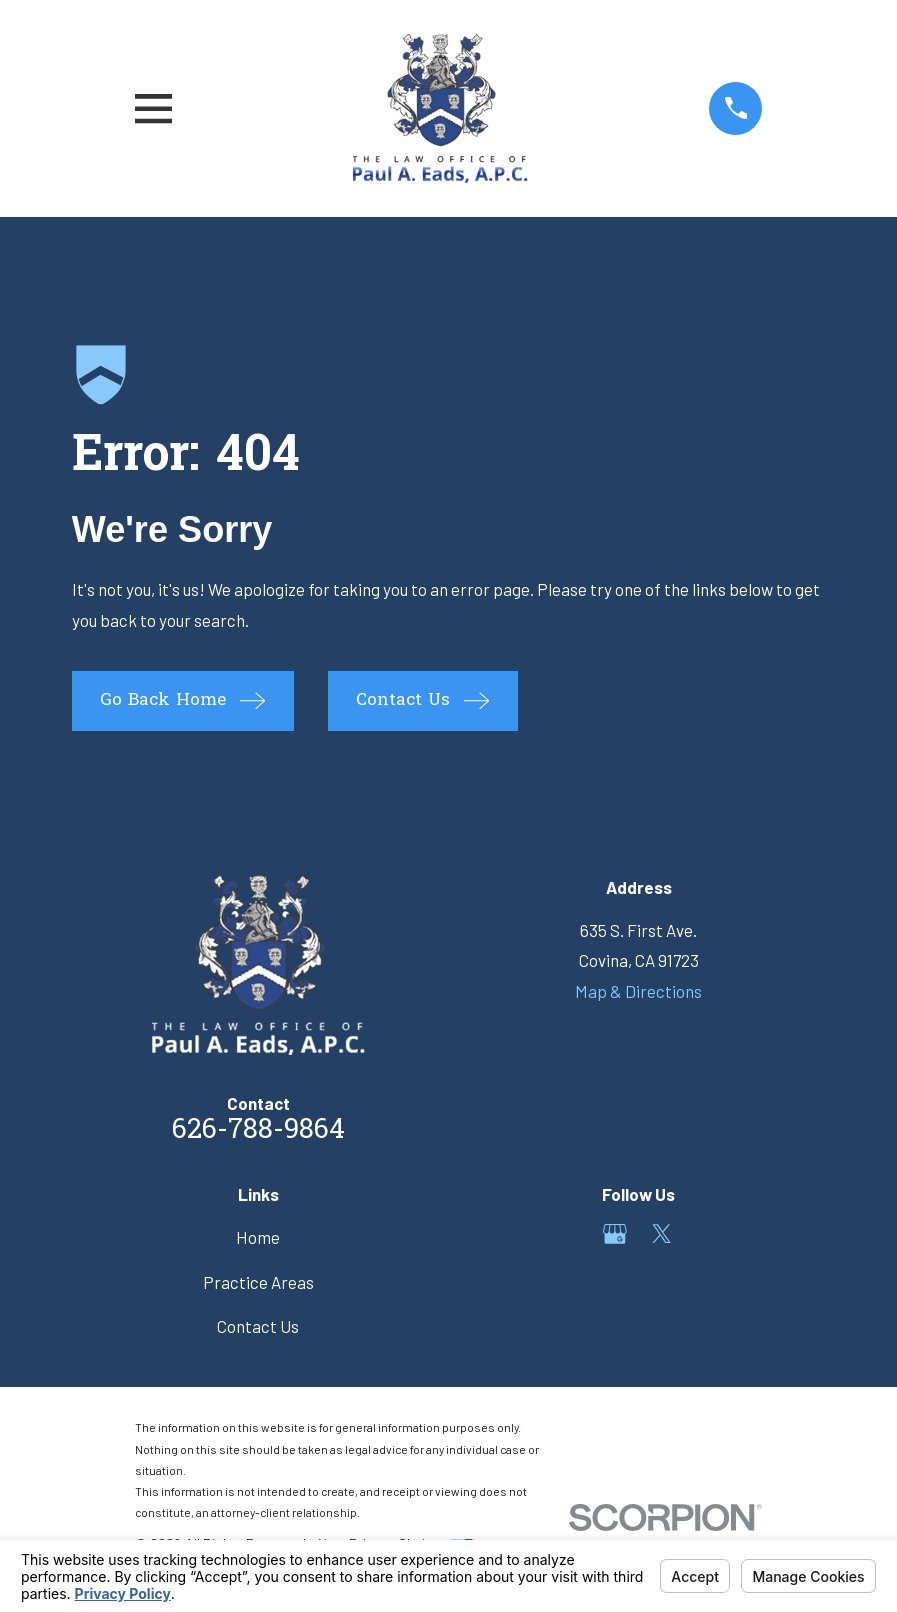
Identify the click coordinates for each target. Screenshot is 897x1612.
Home (258, 1237)
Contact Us (258, 1326)
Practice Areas (258, 1282)
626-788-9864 (258, 1131)
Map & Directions (638, 991)
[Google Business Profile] (615, 1234)
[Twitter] (662, 1234)
